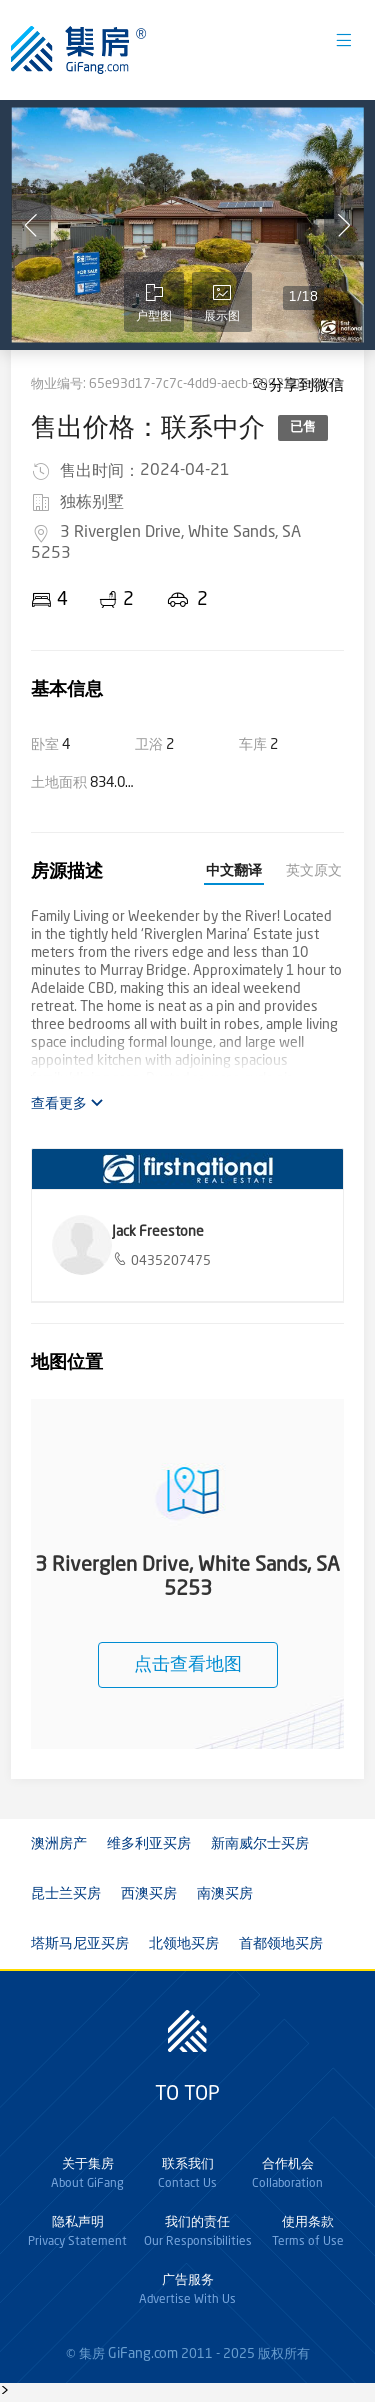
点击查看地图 (188, 1665)
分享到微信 (306, 384)
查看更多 (67, 1103)
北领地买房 (184, 1944)
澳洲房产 (59, 1844)
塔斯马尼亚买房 (80, 1944)
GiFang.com (143, 2354)
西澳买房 (149, 1894)
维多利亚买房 (149, 1844)
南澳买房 (225, 1894)
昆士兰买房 (66, 1894)
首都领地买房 (281, 1944)
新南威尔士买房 (260, 1844)
